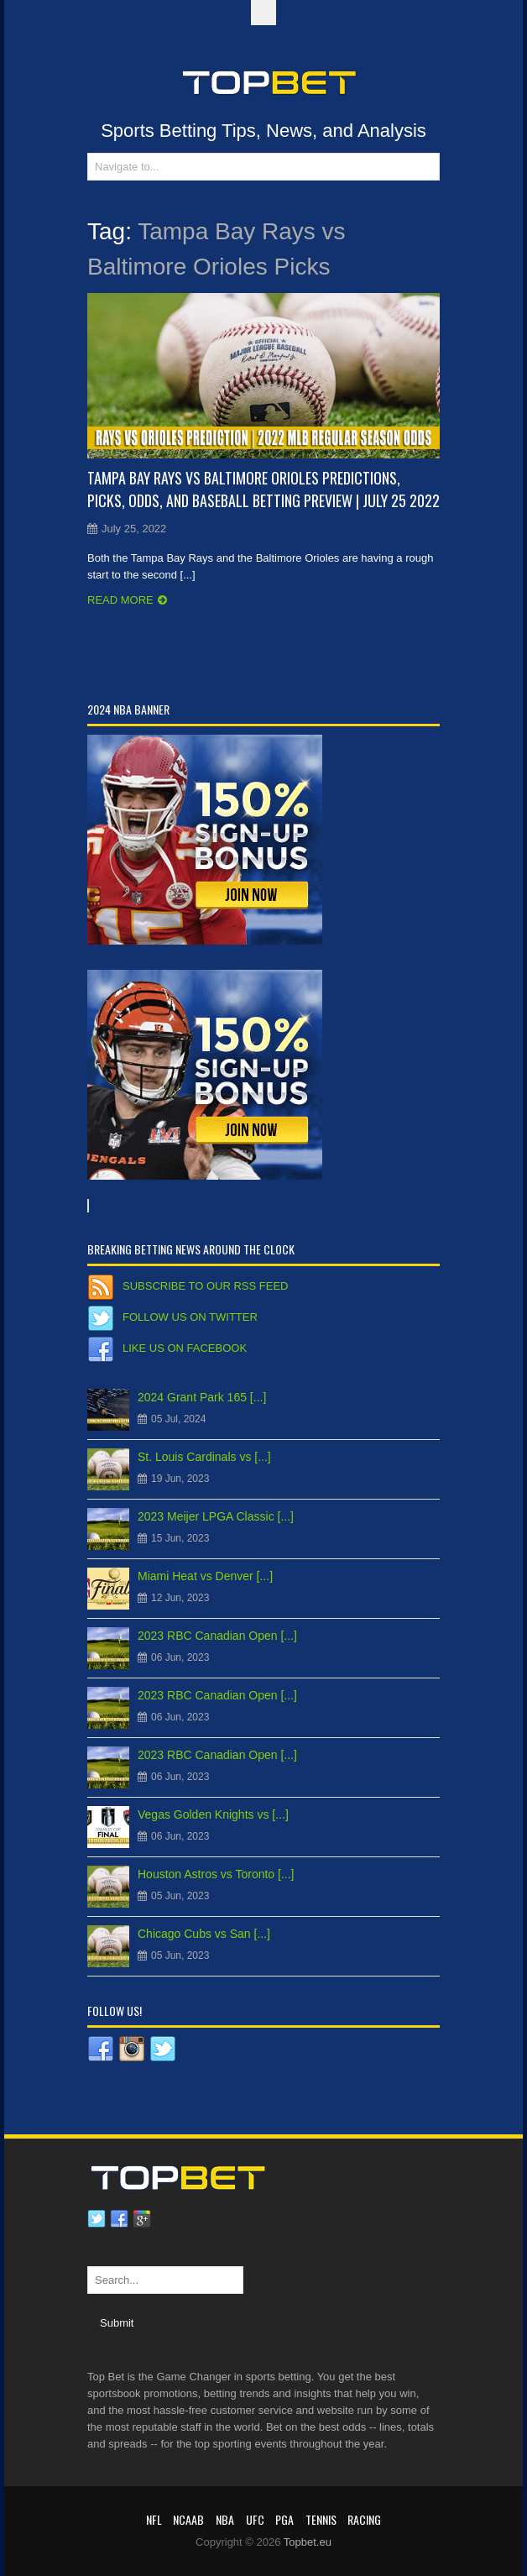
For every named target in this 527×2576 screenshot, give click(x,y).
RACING (364, 2519)
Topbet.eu (307, 2542)
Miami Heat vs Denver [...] (205, 1576)
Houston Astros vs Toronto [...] (216, 1874)
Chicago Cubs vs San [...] (204, 1933)
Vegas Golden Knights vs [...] (213, 1814)
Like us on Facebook (185, 1348)
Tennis (321, 2519)
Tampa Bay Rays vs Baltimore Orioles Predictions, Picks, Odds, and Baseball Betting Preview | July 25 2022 (263, 489)
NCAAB (188, 2519)
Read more (120, 600)
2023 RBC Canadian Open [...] (217, 1635)
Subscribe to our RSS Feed (205, 1286)
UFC (255, 2519)
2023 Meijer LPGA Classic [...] (216, 1516)
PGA (284, 2519)
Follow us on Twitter (190, 1317)
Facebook (119, 2219)
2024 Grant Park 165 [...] (202, 1397)
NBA (225, 2519)
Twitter (96, 2219)
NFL (154, 2519)
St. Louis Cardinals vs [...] (204, 1456)
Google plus (142, 2219)
